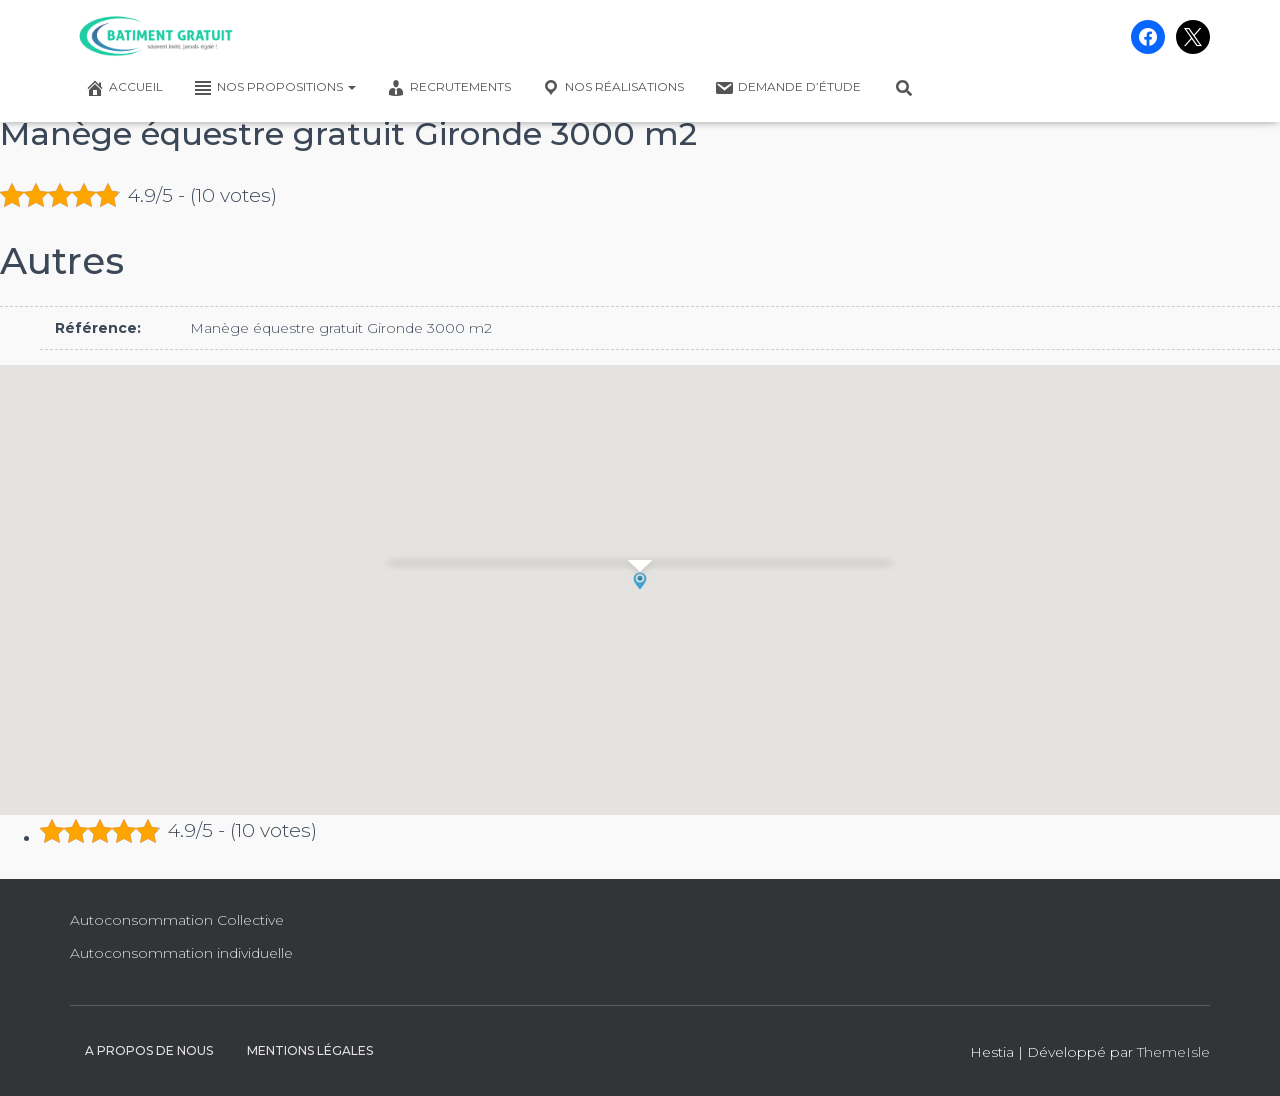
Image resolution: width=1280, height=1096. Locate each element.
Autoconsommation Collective (177, 920)
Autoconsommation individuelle (181, 953)
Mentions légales (310, 1050)
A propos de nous (149, 1050)
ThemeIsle (1173, 1052)
